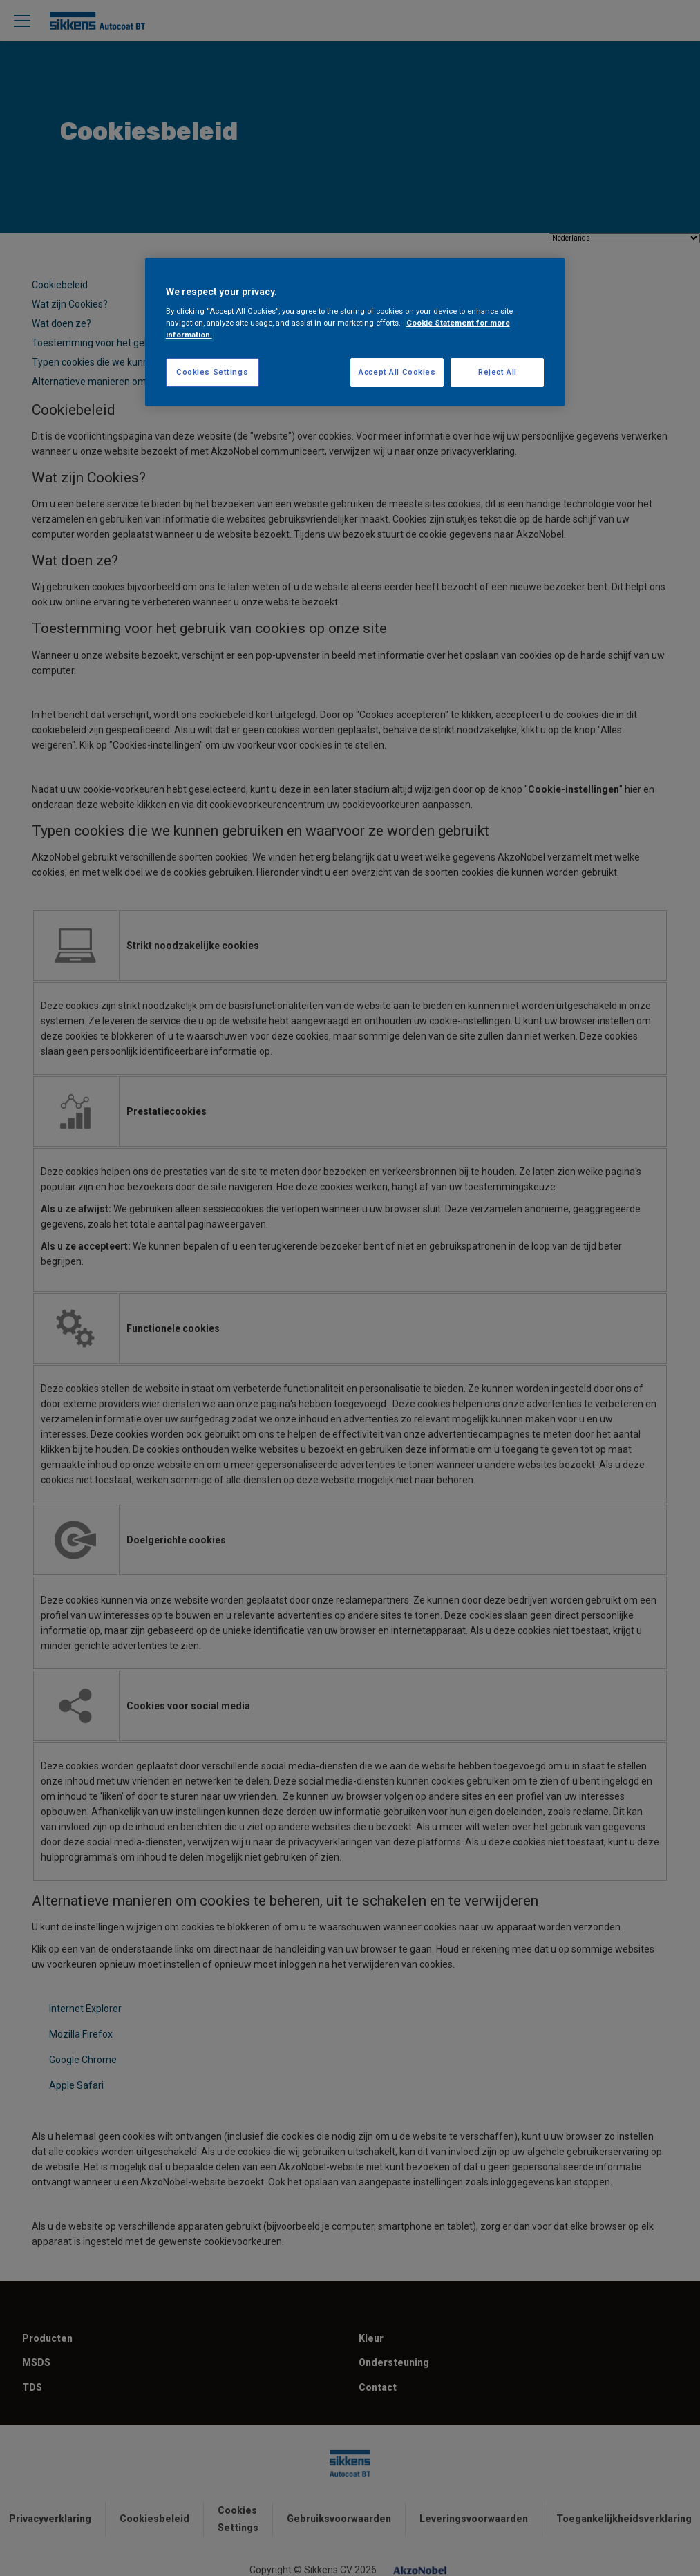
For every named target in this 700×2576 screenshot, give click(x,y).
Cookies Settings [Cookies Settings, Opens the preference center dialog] (212, 372)
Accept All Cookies (397, 372)
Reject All (497, 372)
